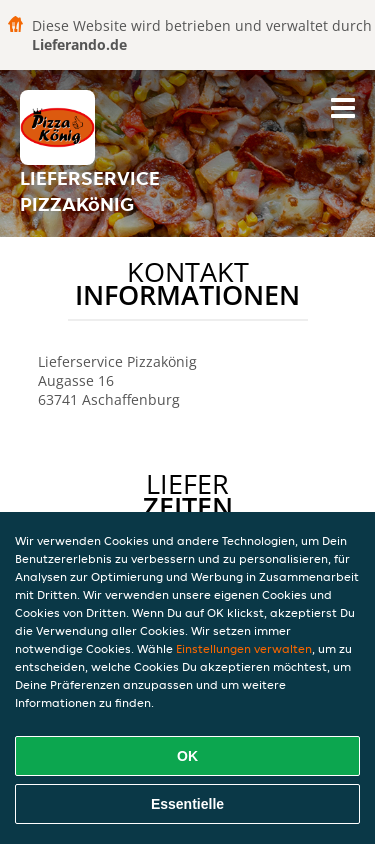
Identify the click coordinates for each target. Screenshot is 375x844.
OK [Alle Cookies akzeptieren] (187, 756)
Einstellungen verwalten (244, 648)
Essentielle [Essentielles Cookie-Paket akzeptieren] (187, 804)
